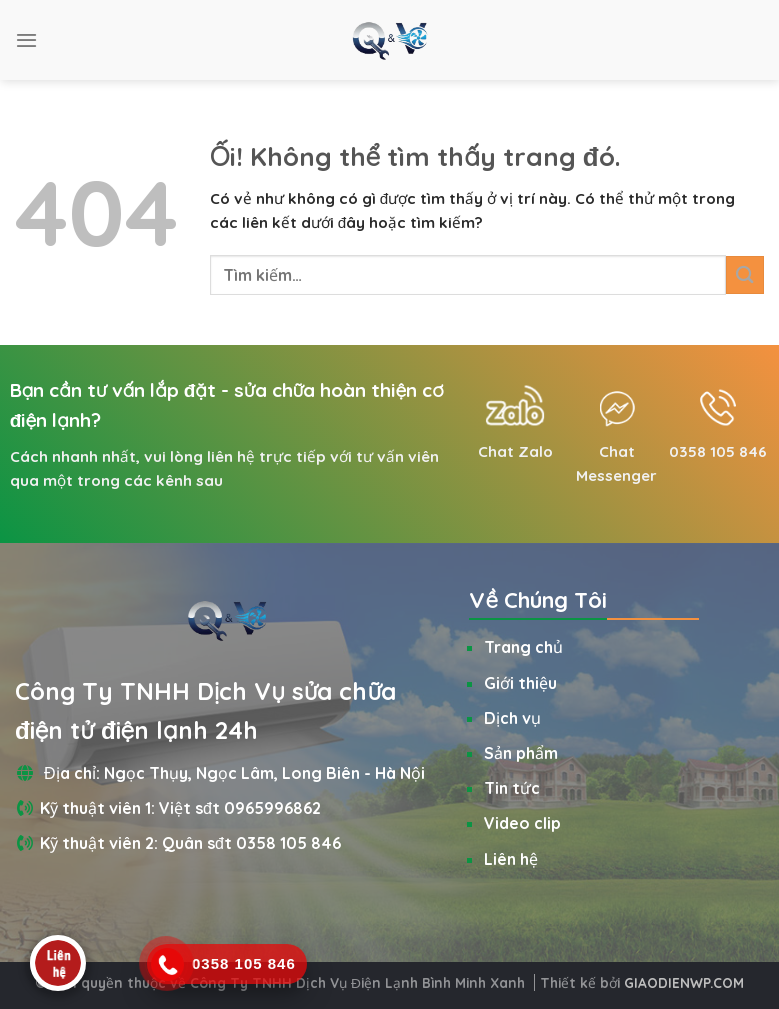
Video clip (522, 823)
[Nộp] (745, 274)
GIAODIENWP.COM (684, 982)
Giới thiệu (520, 683)
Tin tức (512, 788)
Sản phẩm (521, 753)
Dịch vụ (512, 718)
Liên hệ (511, 859)
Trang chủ (523, 647)
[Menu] (26, 40)
